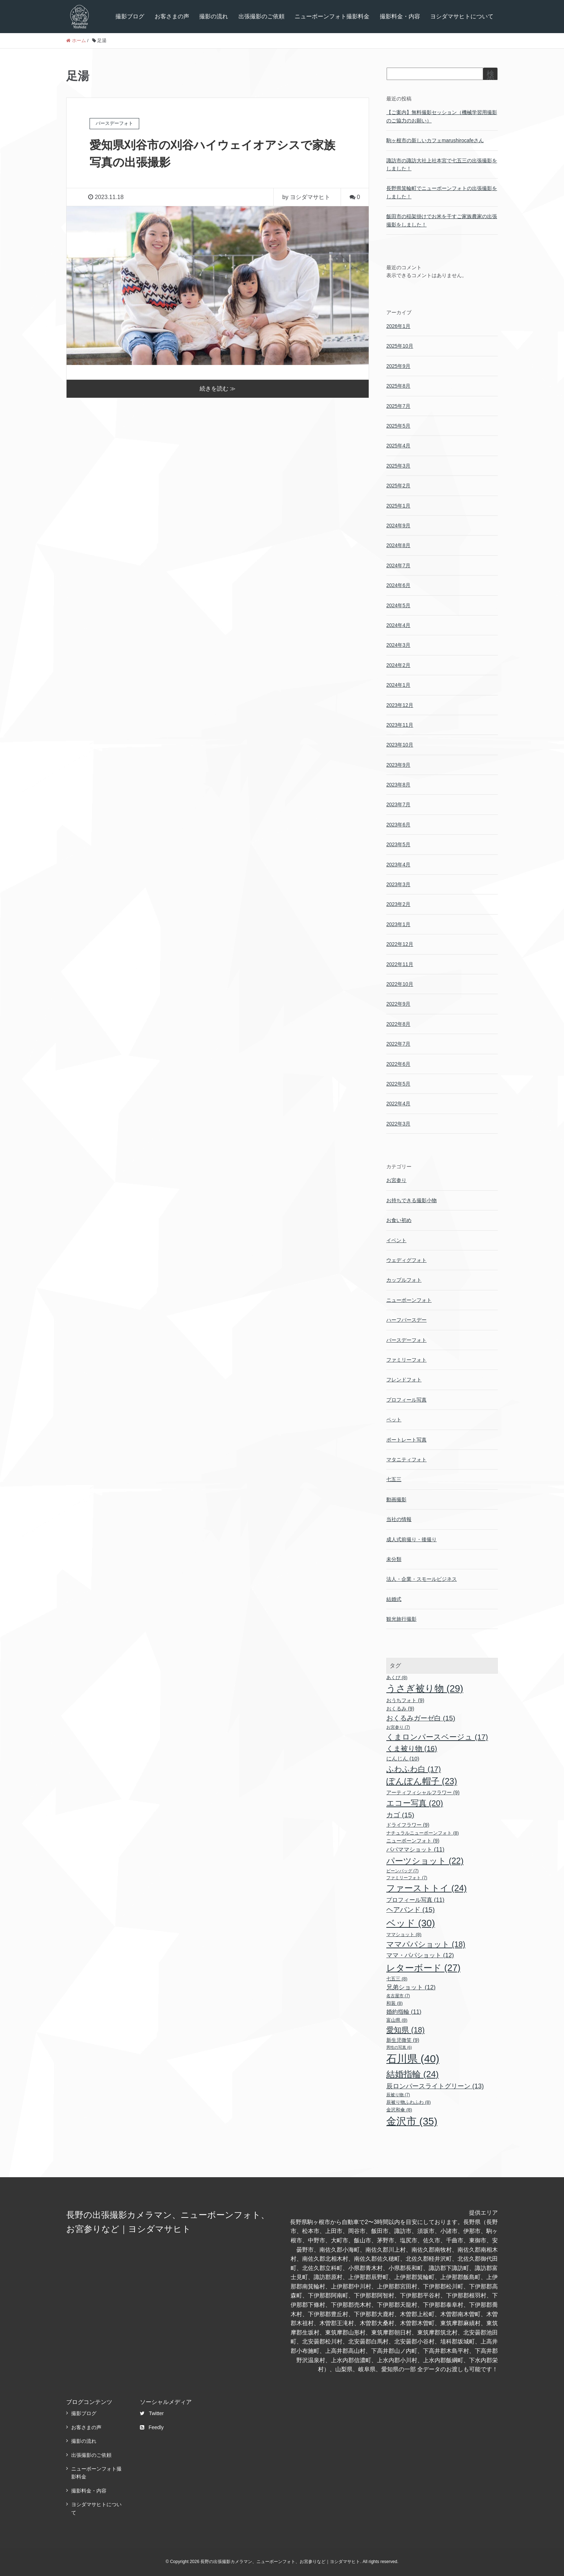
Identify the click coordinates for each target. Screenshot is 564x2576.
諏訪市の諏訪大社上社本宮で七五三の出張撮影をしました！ (441, 164)
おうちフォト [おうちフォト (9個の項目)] (405, 1700)
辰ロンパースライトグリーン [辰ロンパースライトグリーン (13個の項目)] (435, 2086)
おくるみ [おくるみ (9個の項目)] (400, 1708)
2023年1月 (398, 924)
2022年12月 (399, 944)
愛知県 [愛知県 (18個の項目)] (405, 2030)
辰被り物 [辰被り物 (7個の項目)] (398, 2094)
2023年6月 (398, 824)
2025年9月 (398, 366)
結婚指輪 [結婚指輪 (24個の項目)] (412, 2074)
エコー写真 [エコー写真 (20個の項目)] (414, 1803)
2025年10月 (399, 346)
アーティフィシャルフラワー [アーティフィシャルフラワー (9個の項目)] (423, 1792)
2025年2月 (398, 485)
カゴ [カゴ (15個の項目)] (400, 1815)
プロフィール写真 (406, 1400)
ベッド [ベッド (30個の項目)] (410, 1923)
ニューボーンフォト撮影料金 (332, 16)
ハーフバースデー (406, 1320)
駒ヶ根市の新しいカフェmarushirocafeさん (435, 140)
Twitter (152, 2413)
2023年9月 (398, 765)
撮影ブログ (129, 16)
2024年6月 (398, 585)
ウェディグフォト (406, 1260)
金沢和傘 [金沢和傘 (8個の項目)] (399, 2109)
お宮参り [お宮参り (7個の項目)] (398, 1727)
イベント (396, 1240)
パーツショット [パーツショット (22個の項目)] (425, 1861)
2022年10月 (399, 984)
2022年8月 (398, 1024)
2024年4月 (398, 625)
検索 (490, 77)
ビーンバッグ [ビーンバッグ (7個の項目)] (402, 1870)
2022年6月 (398, 1064)
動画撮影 (396, 1499)
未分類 (393, 1559)
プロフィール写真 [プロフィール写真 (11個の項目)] (415, 1899)
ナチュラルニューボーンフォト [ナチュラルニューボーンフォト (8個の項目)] (422, 1833)
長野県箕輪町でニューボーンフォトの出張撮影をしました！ (441, 192)
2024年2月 (398, 665)
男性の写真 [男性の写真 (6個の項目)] (399, 2047)
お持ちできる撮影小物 (411, 1200)
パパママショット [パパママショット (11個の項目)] (415, 1849)
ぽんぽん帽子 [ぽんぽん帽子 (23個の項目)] (421, 1781)
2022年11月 (399, 964)
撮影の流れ (213, 16)
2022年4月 (398, 1103)
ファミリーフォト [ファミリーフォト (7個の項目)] (406, 1877)
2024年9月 (398, 525)
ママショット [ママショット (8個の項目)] (404, 1934)
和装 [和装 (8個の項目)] (394, 2003)
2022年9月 (398, 1004)
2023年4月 (398, 864)
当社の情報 (398, 1519)
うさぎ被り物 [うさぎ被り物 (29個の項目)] (424, 1688)
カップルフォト (404, 1280)
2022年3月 (398, 1124)
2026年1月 (398, 326)
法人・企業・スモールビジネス (421, 1579)
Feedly (152, 2427)
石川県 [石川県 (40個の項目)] (412, 2059)
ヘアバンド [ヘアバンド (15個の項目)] (410, 1909)
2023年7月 (398, 804)
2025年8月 (398, 386)
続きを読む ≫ (218, 388)
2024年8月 (398, 545)
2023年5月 (398, 844)
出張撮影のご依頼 (261, 16)
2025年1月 (398, 506)
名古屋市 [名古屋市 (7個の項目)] (398, 1995)
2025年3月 (398, 466)
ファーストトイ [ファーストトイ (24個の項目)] (426, 1888)
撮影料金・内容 (400, 16)
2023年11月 (399, 725)
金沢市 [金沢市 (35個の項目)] (411, 2121)
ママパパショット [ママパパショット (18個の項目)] (425, 1944)
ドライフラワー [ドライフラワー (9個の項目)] (407, 1825)
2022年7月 (398, 1044)
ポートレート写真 (406, 1440)
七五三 (393, 1479)
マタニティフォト (406, 1459)
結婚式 (393, 1599)
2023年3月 (398, 884)
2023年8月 (398, 785)
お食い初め (398, 1220)
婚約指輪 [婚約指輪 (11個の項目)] (404, 2011)
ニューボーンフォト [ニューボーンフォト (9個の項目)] (413, 1841)
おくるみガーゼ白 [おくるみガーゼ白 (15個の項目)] (420, 1718)
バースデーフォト (406, 1340)
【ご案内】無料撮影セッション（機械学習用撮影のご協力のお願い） (441, 116)
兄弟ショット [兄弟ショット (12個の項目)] (411, 1987)
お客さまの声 (172, 16)
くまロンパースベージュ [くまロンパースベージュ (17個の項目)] (437, 1737)
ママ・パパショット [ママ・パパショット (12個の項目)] (420, 1955)
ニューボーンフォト (409, 1300)
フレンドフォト (404, 1379)
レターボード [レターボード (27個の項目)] (423, 1968)
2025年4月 (398, 445)
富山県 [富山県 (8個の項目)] (397, 2020)
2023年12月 (399, 705)
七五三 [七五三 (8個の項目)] (397, 1978)
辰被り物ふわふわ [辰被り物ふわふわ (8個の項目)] (408, 2102)
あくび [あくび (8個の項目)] (397, 1677)
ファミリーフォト (406, 1360)
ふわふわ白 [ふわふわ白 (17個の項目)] (413, 1769)
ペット (393, 1419)
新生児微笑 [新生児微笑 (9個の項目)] (402, 2040)
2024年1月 (398, 685)
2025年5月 (398, 426)
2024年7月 (398, 565)
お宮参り (396, 1180)
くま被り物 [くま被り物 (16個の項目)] (411, 1748)
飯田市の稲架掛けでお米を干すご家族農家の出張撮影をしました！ (441, 220)
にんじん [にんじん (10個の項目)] (402, 1758)
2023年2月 (398, 904)
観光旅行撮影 (401, 1619)
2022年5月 (398, 1084)
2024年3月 (398, 645)
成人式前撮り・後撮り (411, 1539)
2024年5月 (398, 605)
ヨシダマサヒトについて (462, 16)
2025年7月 (398, 406)
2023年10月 (399, 745)
